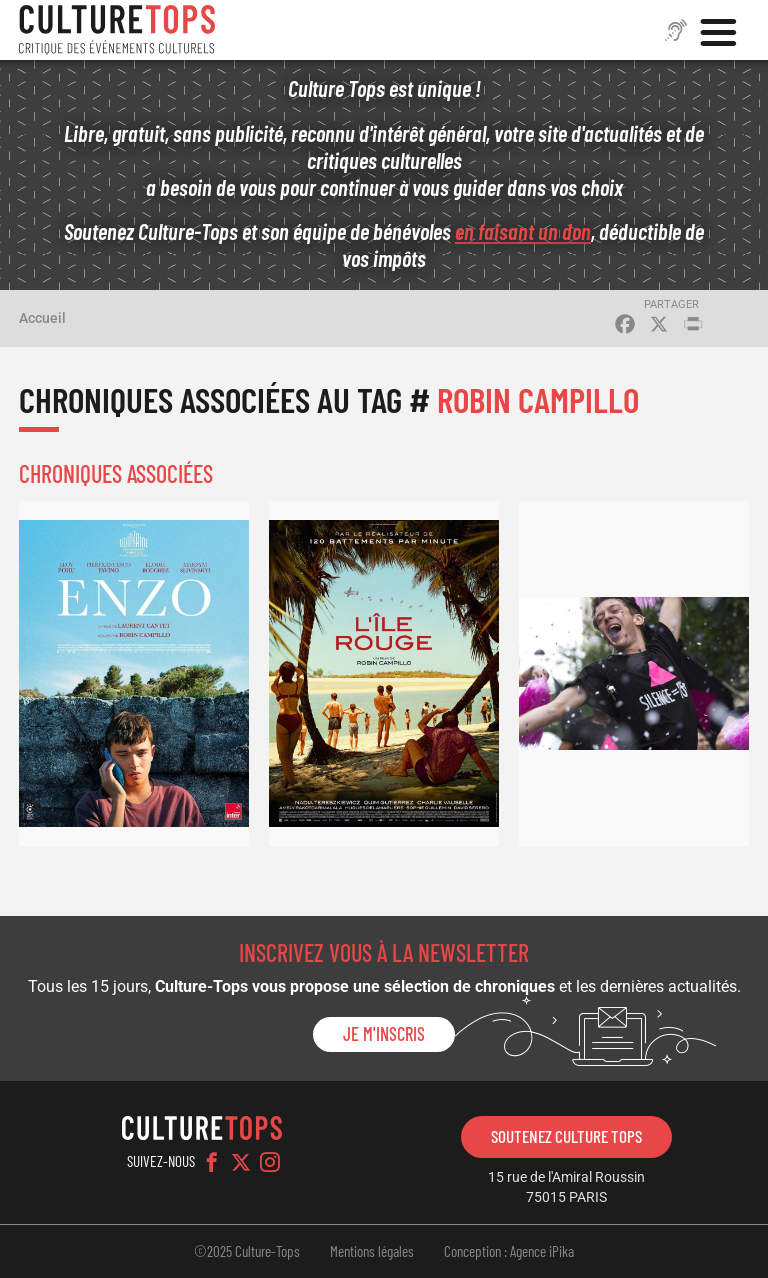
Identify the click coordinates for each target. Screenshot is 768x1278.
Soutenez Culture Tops (566, 1136)
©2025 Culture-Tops (247, 1251)
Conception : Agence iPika (509, 1251)
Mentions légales (372, 1251)
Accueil (42, 318)
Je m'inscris (384, 1034)
